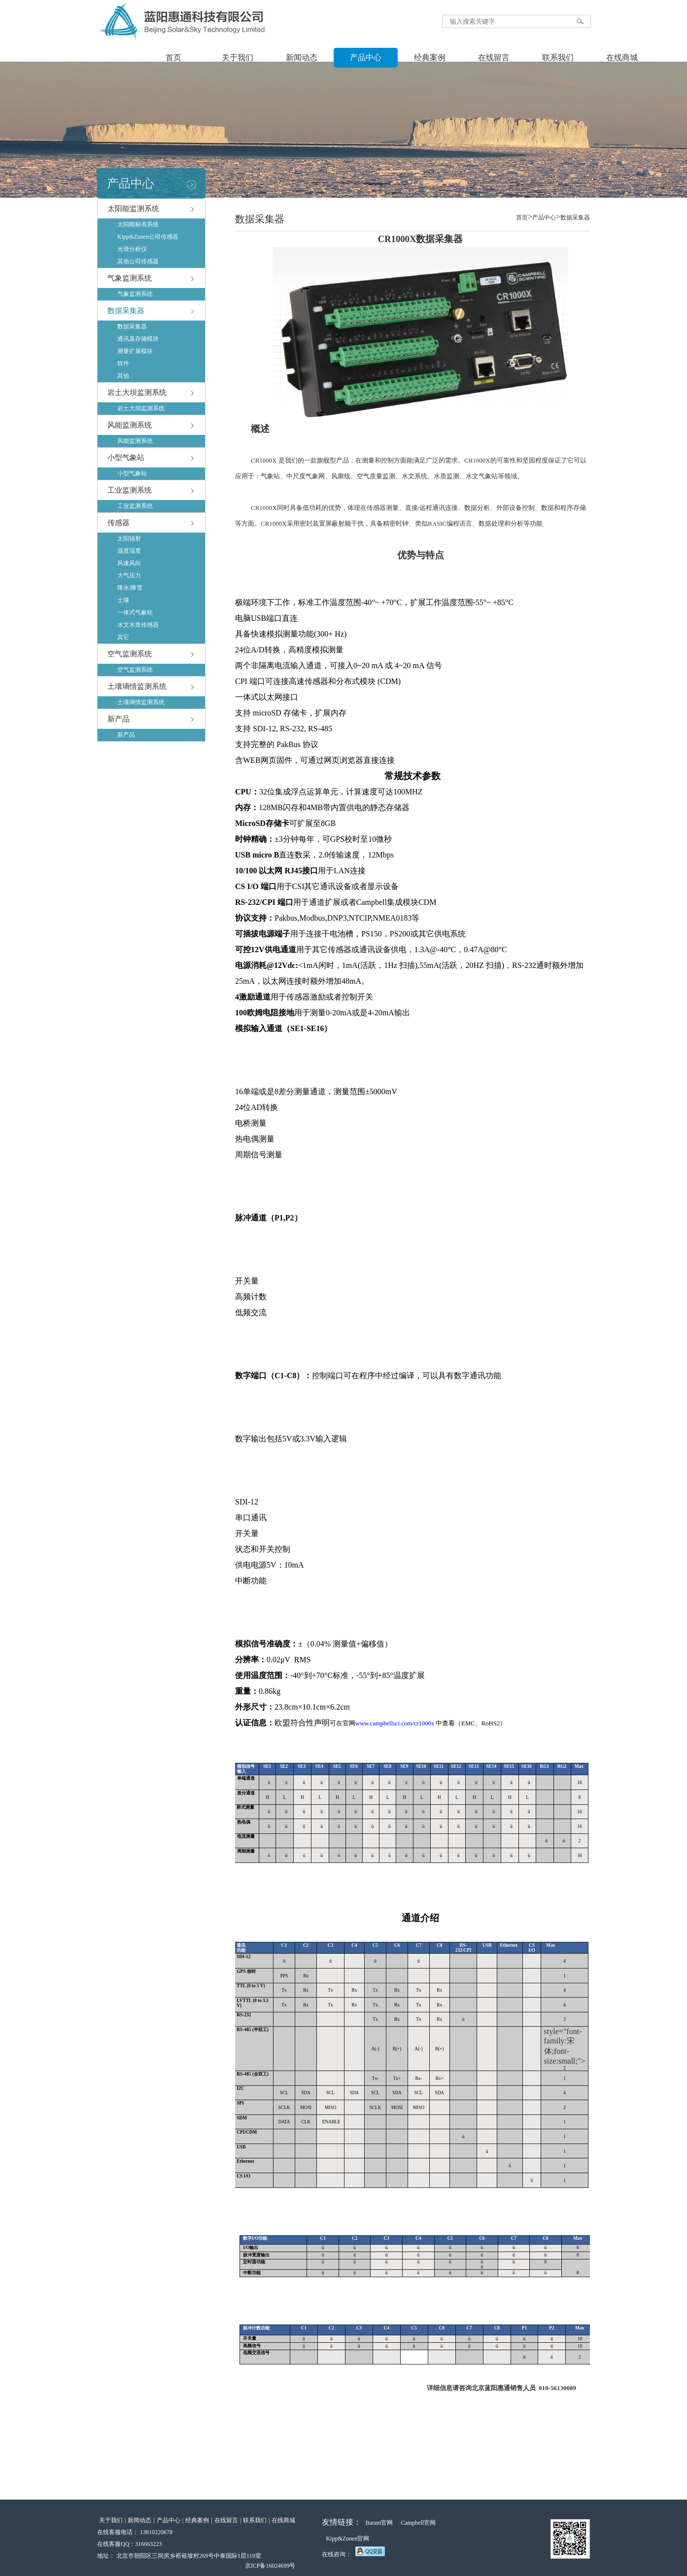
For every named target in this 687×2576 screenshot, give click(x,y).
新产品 (118, 719)
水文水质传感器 (138, 624)
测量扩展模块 (135, 351)
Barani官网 (379, 2522)
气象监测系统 (129, 278)
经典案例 (430, 57)
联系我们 (558, 57)
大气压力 (129, 575)
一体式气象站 (135, 612)
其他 (123, 375)
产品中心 (365, 57)
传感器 (118, 523)
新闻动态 (301, 57)
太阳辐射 (129, 538)
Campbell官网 (418, 2522)
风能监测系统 (129, 425)
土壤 (123, 600)
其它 (123, 637)
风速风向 (129, 563)
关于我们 (237, 57)
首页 (173, 57)
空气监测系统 (129, 654)
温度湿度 (129, 550)
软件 (123, 363)
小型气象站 (125, 458)
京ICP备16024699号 (270, 2565)
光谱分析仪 (132, 249)
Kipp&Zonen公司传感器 (147, 236)
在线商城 (622, 57)
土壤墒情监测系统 (137, 686)
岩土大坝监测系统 (137, 392)
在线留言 (494, 57)
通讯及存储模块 (138, 338)
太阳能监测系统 (133, 209)
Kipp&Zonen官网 (347, 2538)
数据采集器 (125, 311)
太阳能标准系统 (138, 224)
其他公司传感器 (138, 261)
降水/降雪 (129, 587)
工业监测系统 (129, 490)
